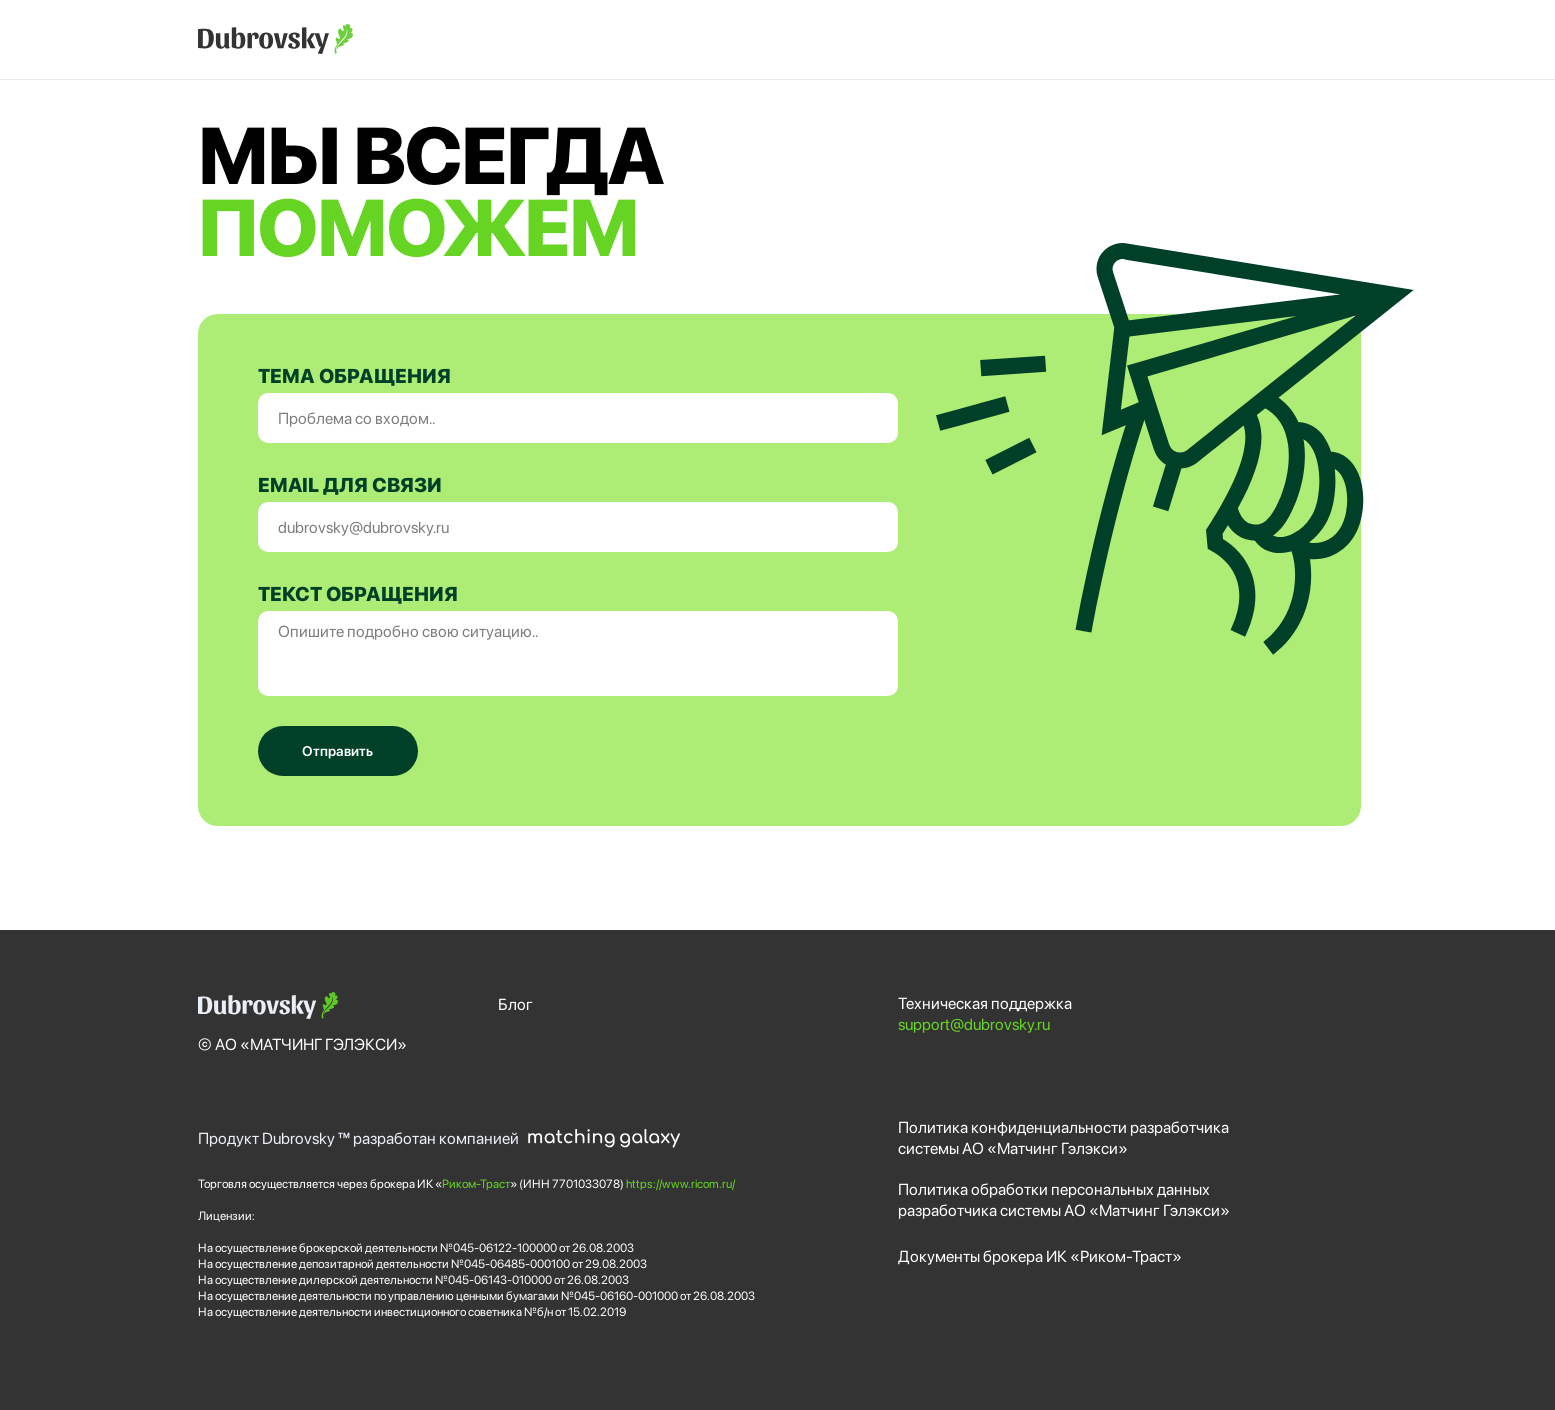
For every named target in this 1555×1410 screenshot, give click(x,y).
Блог (515, 1004)
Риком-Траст (476, 1184)
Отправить (337, 751)
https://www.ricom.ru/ (680, 1184)
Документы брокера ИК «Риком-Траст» (1040, 1256)
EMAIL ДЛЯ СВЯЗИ (350, 485)
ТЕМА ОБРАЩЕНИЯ (354, 376)
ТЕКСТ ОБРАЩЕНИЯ (358, 594)
